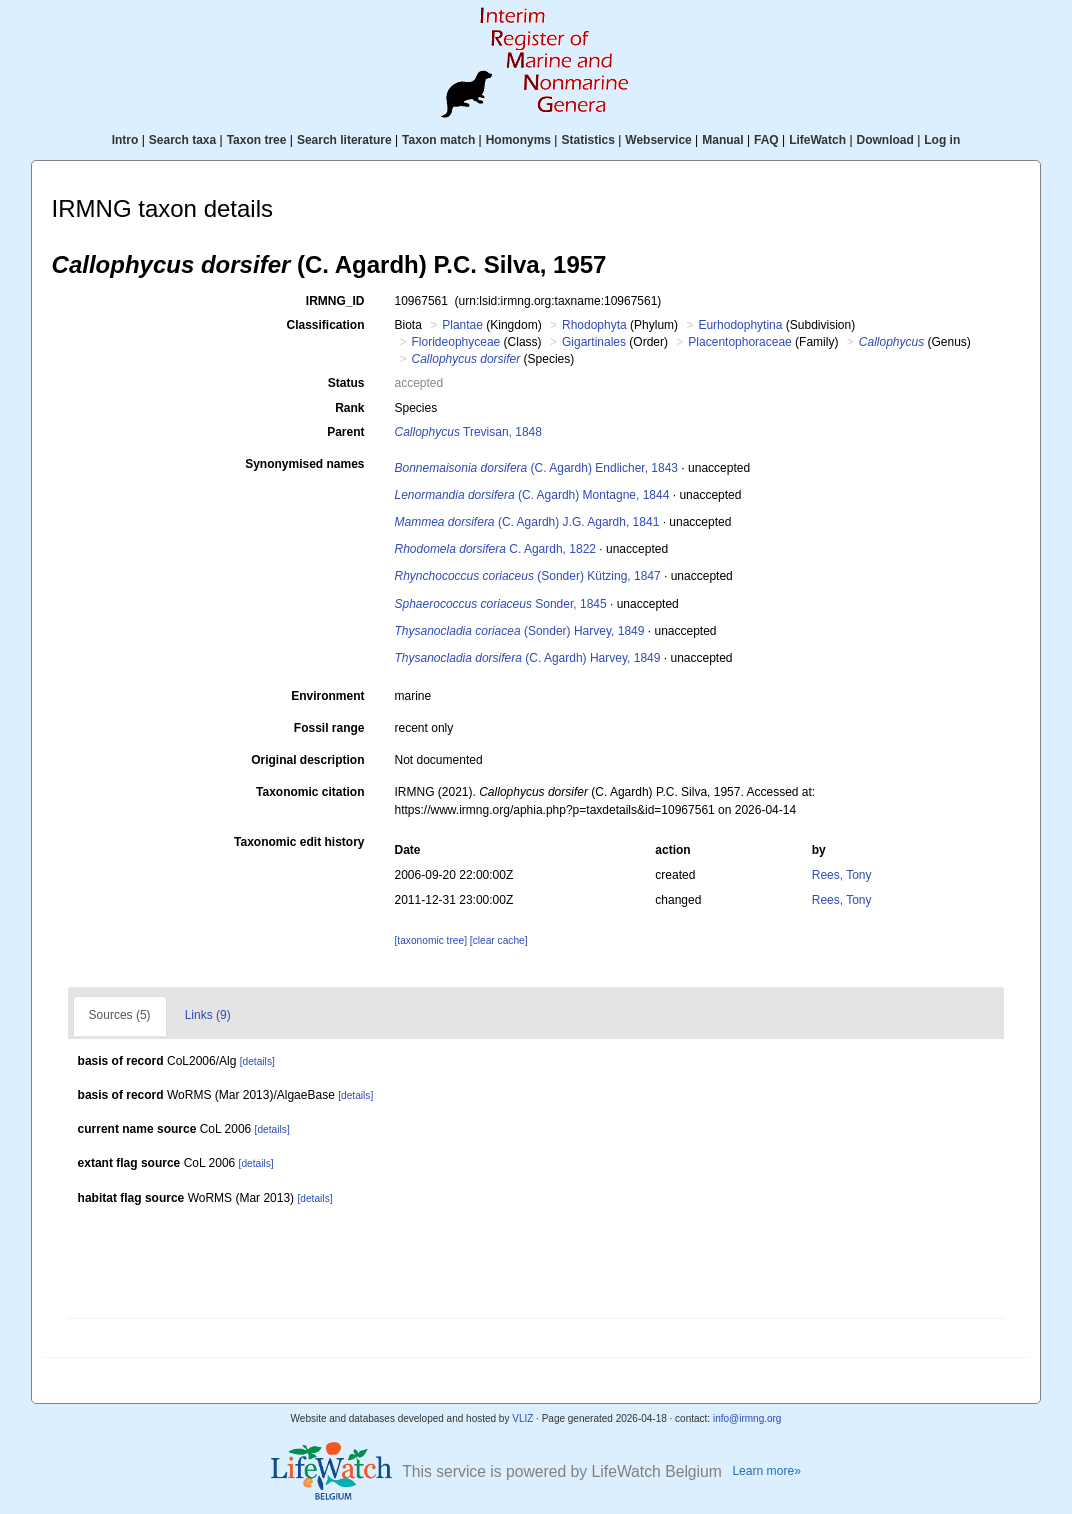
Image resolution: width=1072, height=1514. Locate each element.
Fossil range (329, 728)
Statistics (587, 140)
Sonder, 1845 (501, 604)
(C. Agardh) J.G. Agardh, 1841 (527, 522)
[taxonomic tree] (431, 940)
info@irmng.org (747, 1418)
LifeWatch (817, 140)
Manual (722, 140)
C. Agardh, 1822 (495, 549)
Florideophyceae (456, 342)
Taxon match (438, 140)
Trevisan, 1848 (468, 432)
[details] (257, 1061)
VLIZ (522, 1418)
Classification (325, 325)
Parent (345, 432)
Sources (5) (120, 1015)
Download (885, 140)
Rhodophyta (594, 325)
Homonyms (518, 140)
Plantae (462, 325)
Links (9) (208, 1015)
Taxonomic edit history (299, 842)
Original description (307, 760)
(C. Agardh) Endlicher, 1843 (537, 468)
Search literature (344, 140)
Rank (349, 408)
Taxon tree (257, 140)
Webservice (658, 140)
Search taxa (182, 140)
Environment (327, 696)
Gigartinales (594, 342)
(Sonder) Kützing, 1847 (528, 576)
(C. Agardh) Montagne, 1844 (532, 495)
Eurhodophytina (740, 325)
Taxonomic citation (310, 792)
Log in (942, 140)
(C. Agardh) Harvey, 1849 (528, 658)
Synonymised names (304, 464)
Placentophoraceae (739, 342)
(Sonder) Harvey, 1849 (520, 631)
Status (346, 383)
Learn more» (766, 1471)
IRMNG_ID (335, 301)
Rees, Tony (842, 875)
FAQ (766, 140)
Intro (125, 140)
